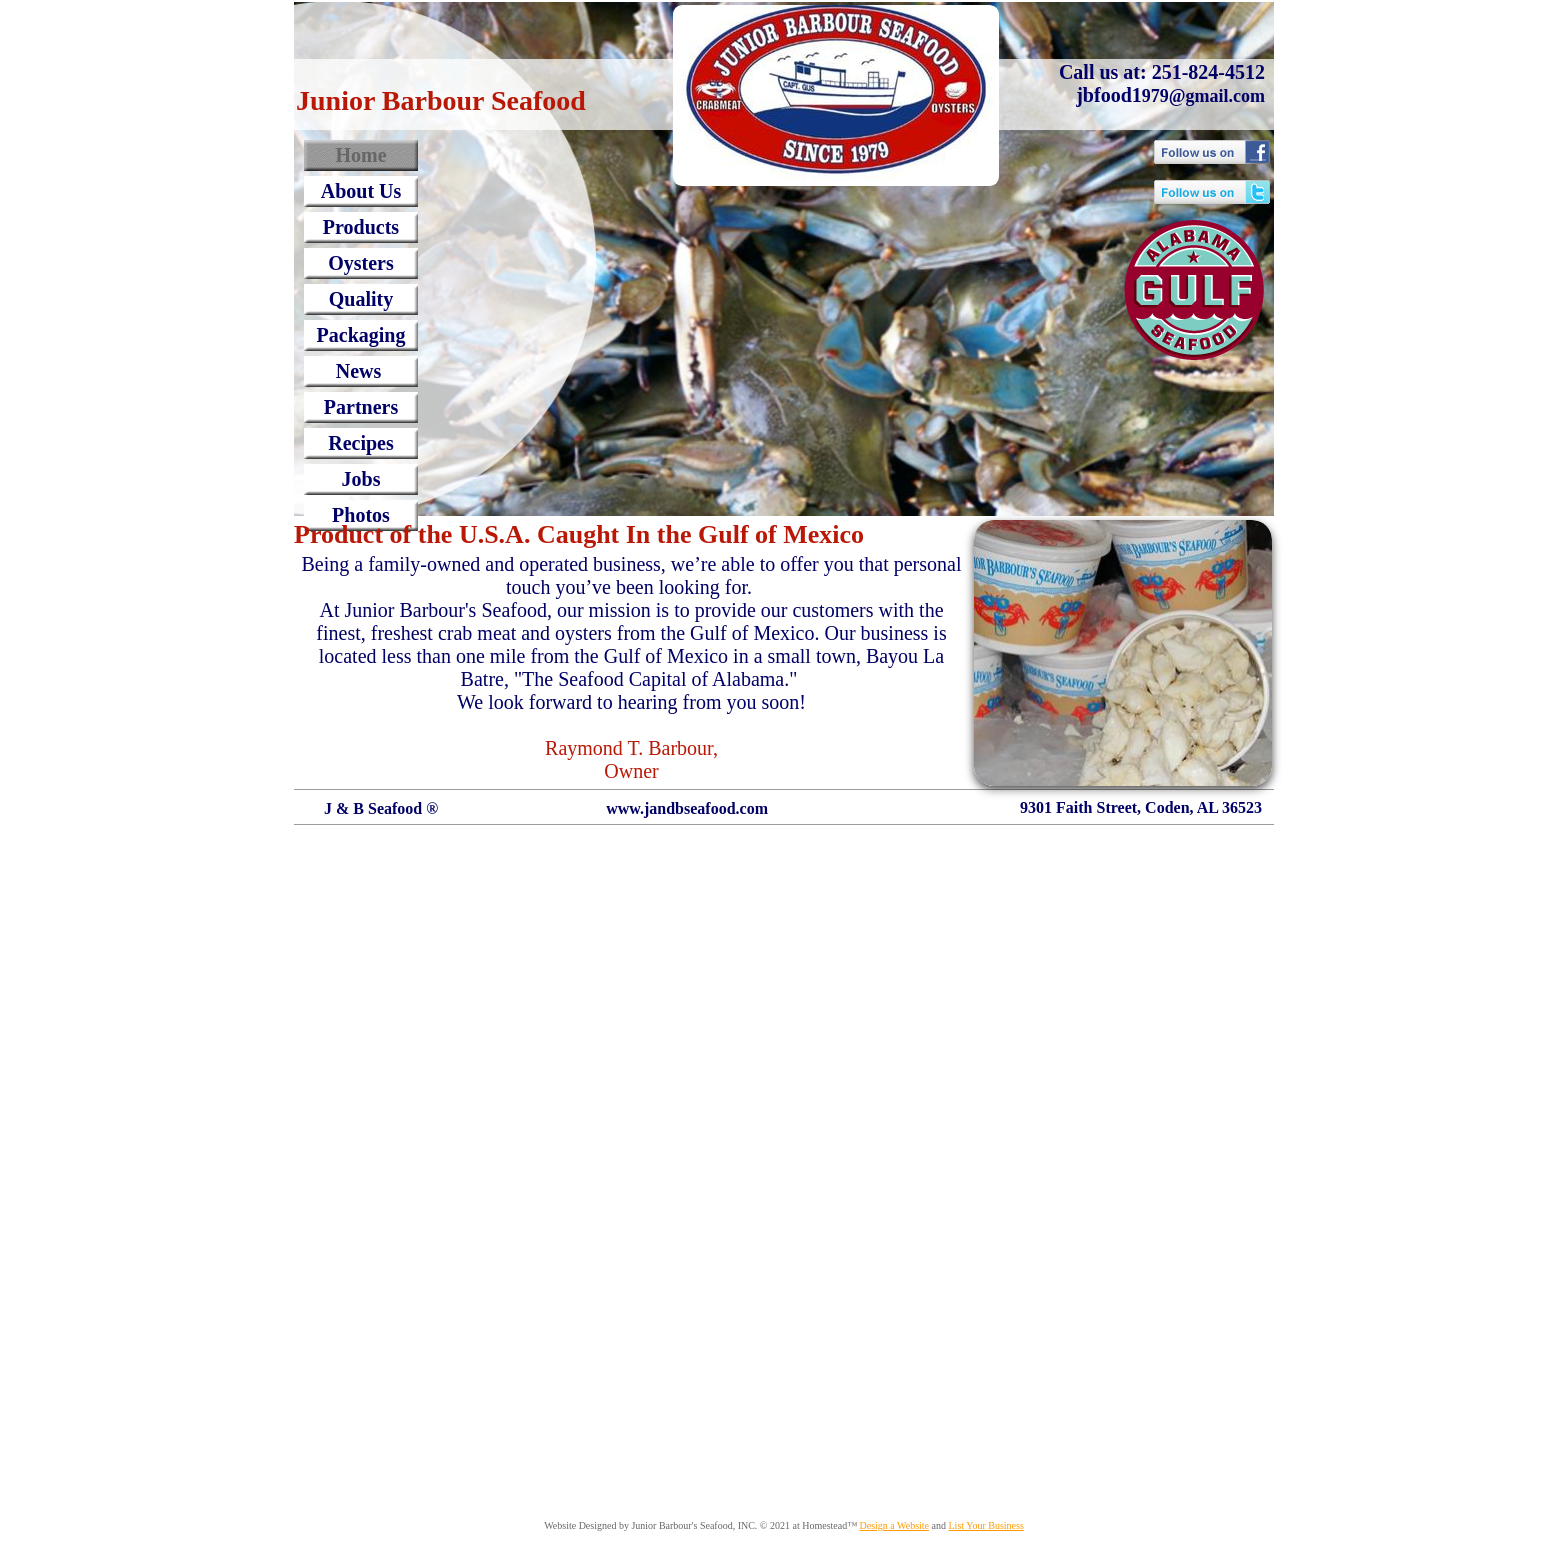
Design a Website (894, 1525)
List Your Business (986, 1525)
